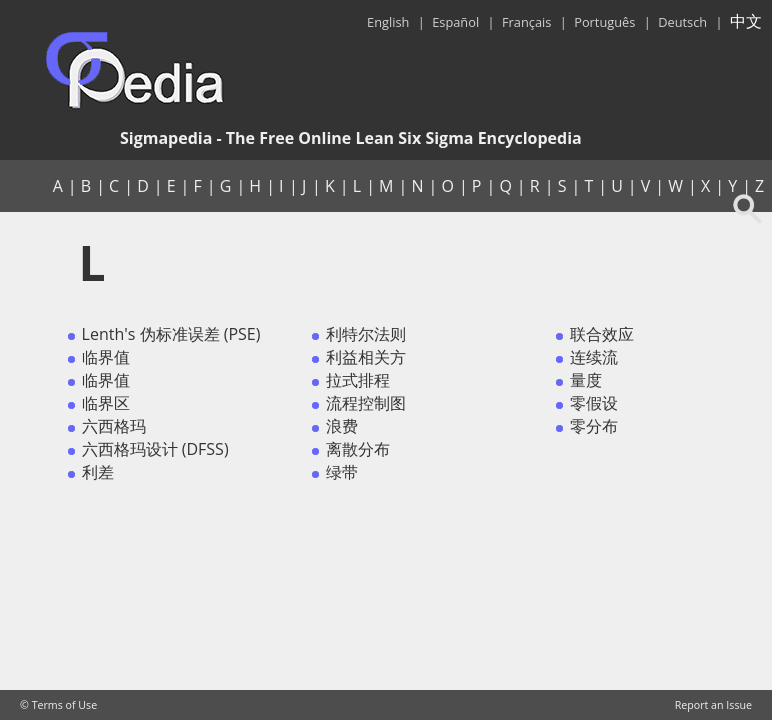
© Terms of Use (58, 705)
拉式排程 (358, 380)
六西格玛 (114, 426)
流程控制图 (366, 403)
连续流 (594, 357)
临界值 (106, 357)
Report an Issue (713, 705)
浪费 (342, 426)
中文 (746, 21)
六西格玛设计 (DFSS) (155, 449)
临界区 (106, 403)
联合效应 (602, 334)
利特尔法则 (366, 334)
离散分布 (358, 449)
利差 (98, 472)
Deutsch (682, 22)
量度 (586, 380)
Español (455, 22)
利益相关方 (366, 357)
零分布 (594, 426)
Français (526, 22)
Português (604, 22)
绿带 (342, 472)
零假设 (594, 403)
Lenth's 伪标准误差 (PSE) (171, 334)
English (388, 22)
